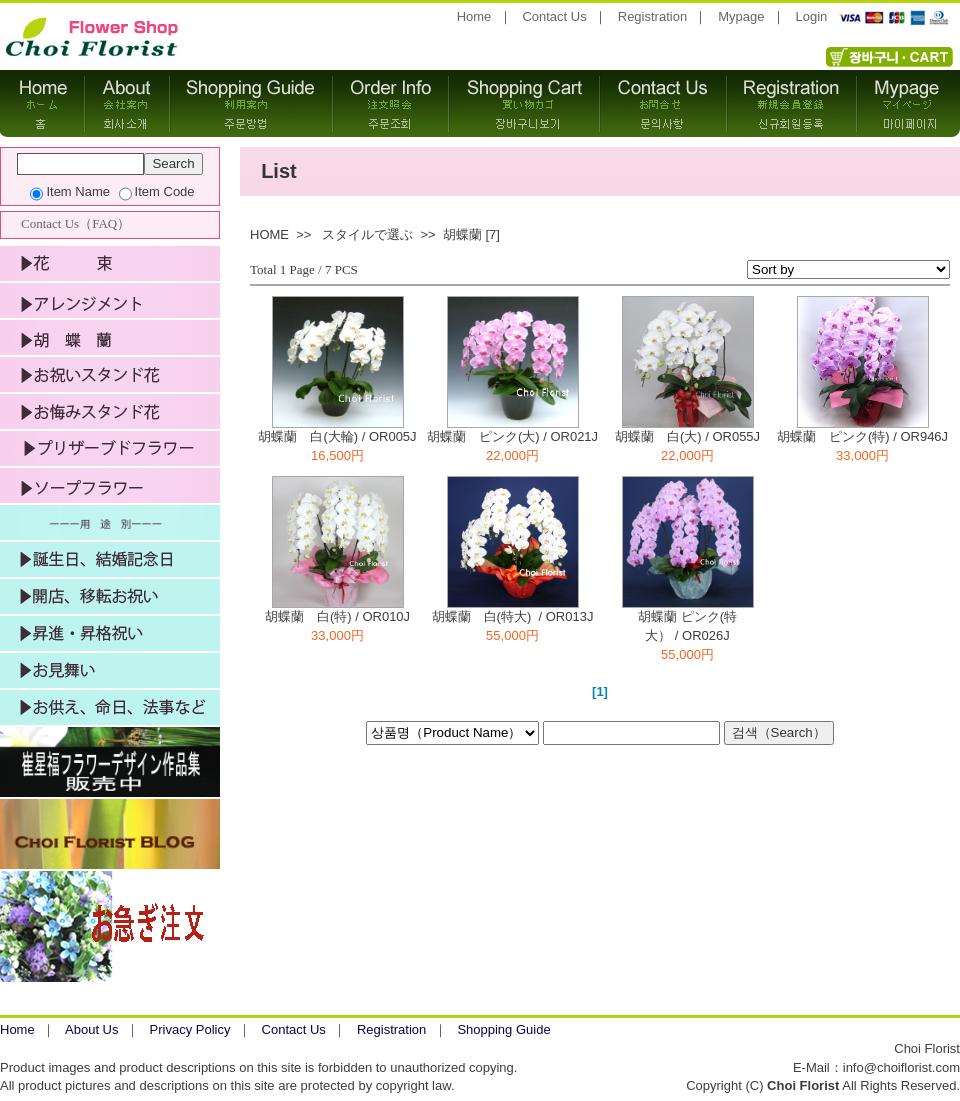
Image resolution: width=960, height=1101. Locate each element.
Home (474, 16)
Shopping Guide (503, 1029)
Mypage (741, 16)
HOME (269, 234)
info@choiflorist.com (901, 1067)
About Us (91, 1029)
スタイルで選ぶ (367, 234)
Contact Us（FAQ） (75, 223)
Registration (652, 16)
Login (812, 16)
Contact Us (554, 16)
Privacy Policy (190, 1029)
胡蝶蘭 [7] (471, 234)
